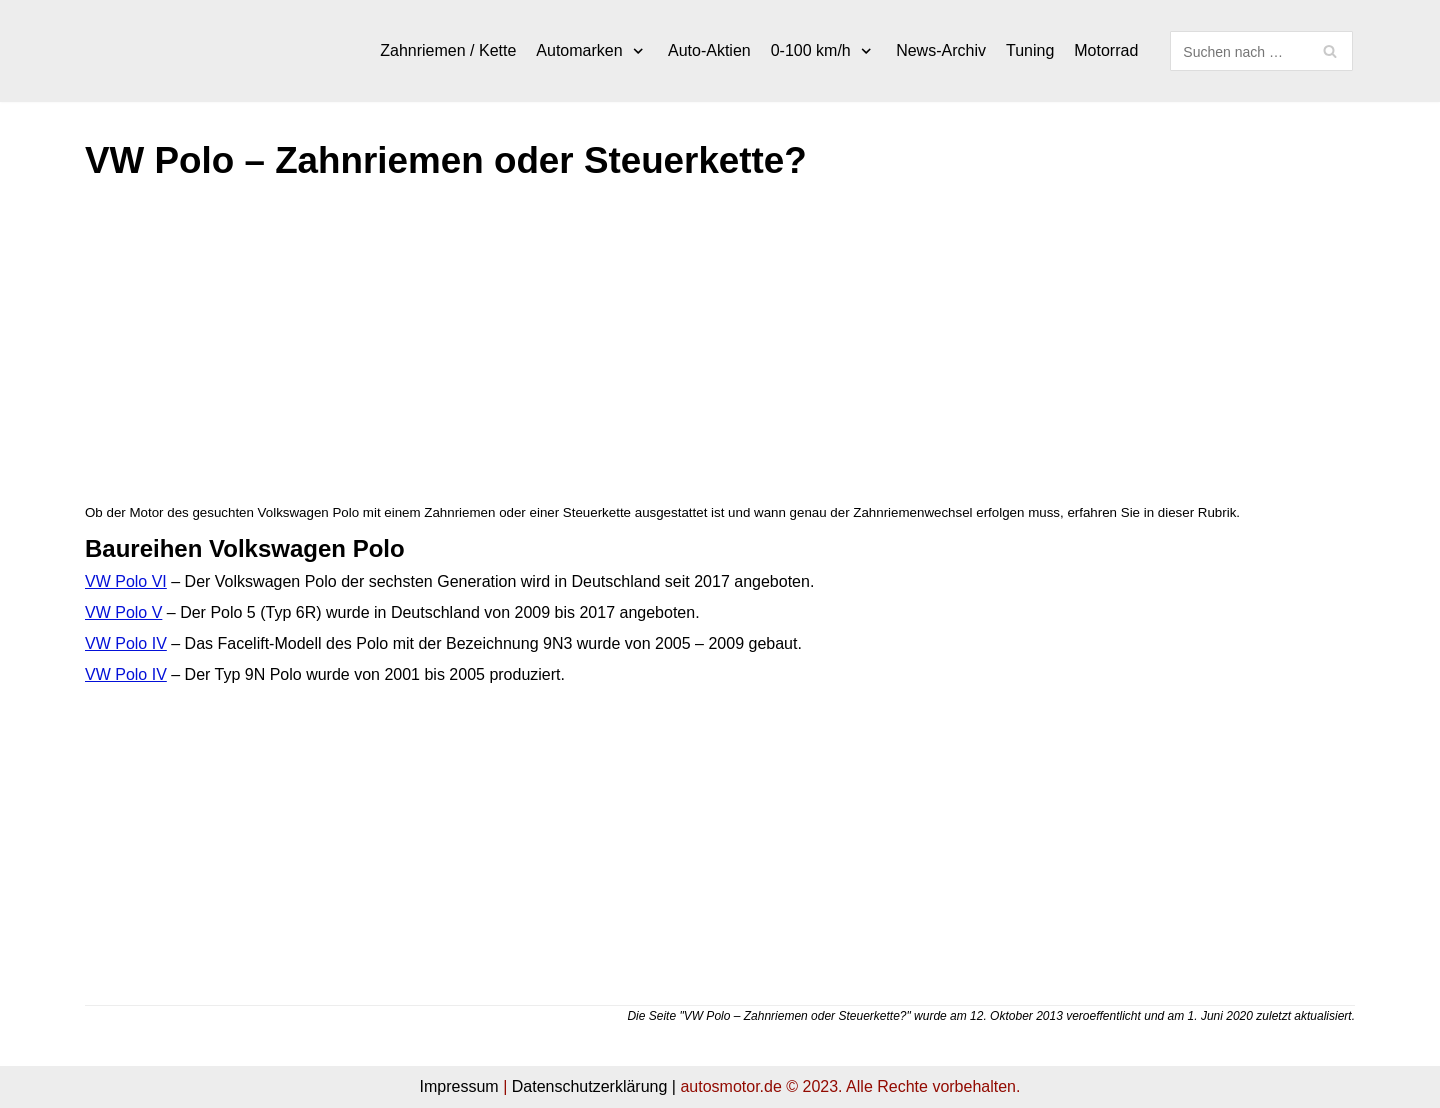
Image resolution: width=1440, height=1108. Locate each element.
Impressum (459, 1086)
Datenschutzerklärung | (594, 1086)
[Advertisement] (685, 351)
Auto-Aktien (709, 50)
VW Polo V (123, 612)
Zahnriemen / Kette (448, 50)
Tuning (1030, 50)
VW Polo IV (126, 643)
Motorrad (1106, 50)
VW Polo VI (126, 581)
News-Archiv (941, 50)
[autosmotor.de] (185, 51)
